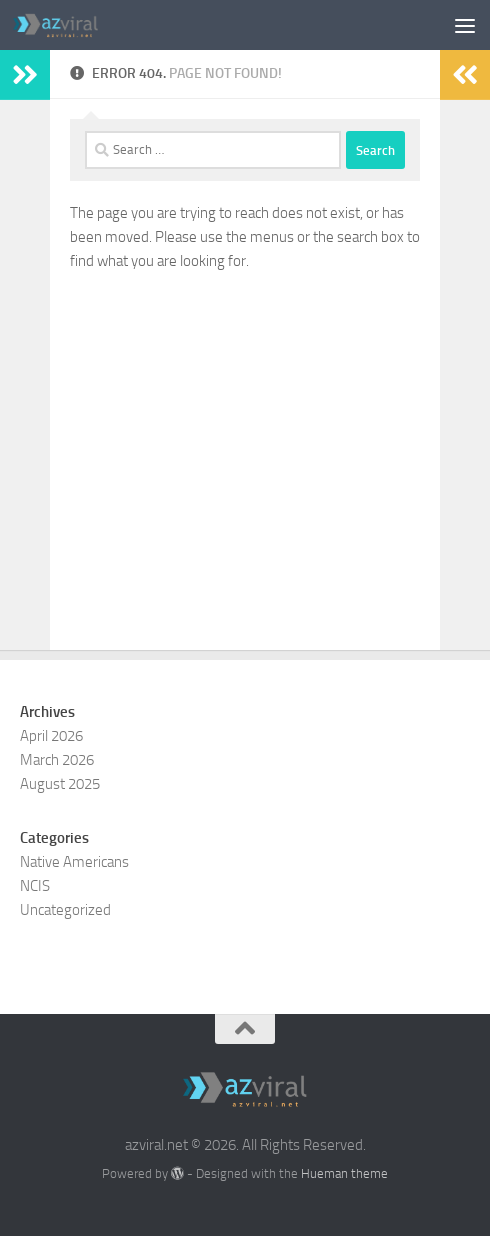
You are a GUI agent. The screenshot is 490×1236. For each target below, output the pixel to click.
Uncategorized (65, 910)
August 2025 (60, 784)
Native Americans (74, 862)
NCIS (35, 886)
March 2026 (57, 760)
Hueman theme (344, 1173)
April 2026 (51, 736)
